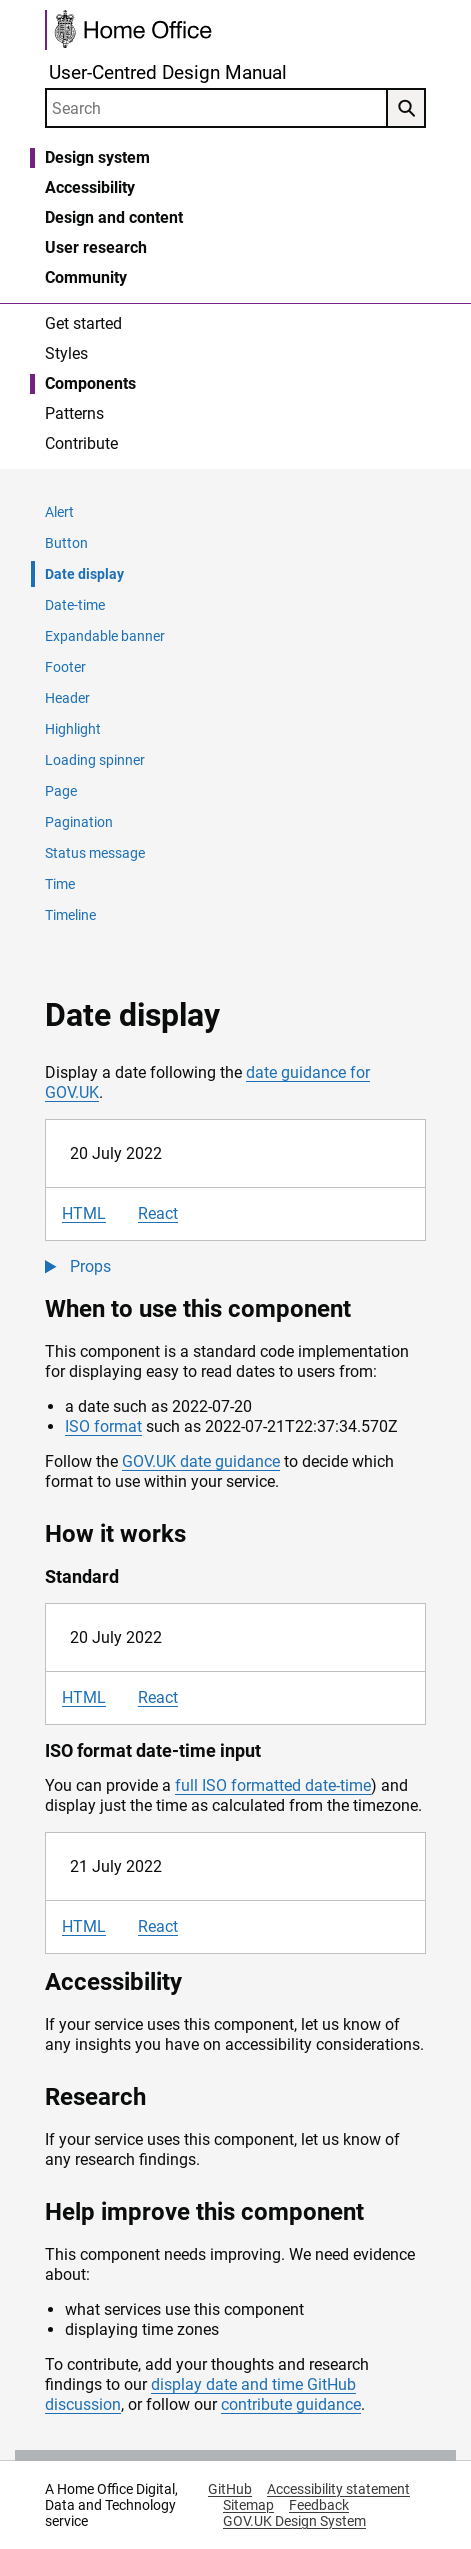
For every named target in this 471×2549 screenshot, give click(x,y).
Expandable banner (105, 636)
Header (67, 698)
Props (90, 1266)
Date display (84, 574)
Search (400, 108)
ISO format (103, 1426)
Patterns (74, 413)
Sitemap (248, 2505)
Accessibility (90, 187)
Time (60, 884)
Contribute (81, 443)
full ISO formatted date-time (273, 1785)
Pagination (79, 822)
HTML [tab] (84, 1213)
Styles (66, 353)
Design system (97, 157)
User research (96, 247)
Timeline (70, 915)
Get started (83, 323)
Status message (95, 853)
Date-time (75, 605)
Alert (59, 512)
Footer (65, 667)
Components (90, 383)
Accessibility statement (338, 2489)
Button (66, 543)
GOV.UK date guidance (201, 1461)
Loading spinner (95, 760)
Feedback (319, 2505)
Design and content (114, 217)
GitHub (230, 2489)
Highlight (73, 729)
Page (61, 791)
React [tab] (158, 1213)
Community (86, 277)
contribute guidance (291, 2404)
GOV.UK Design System (294, 2521)
